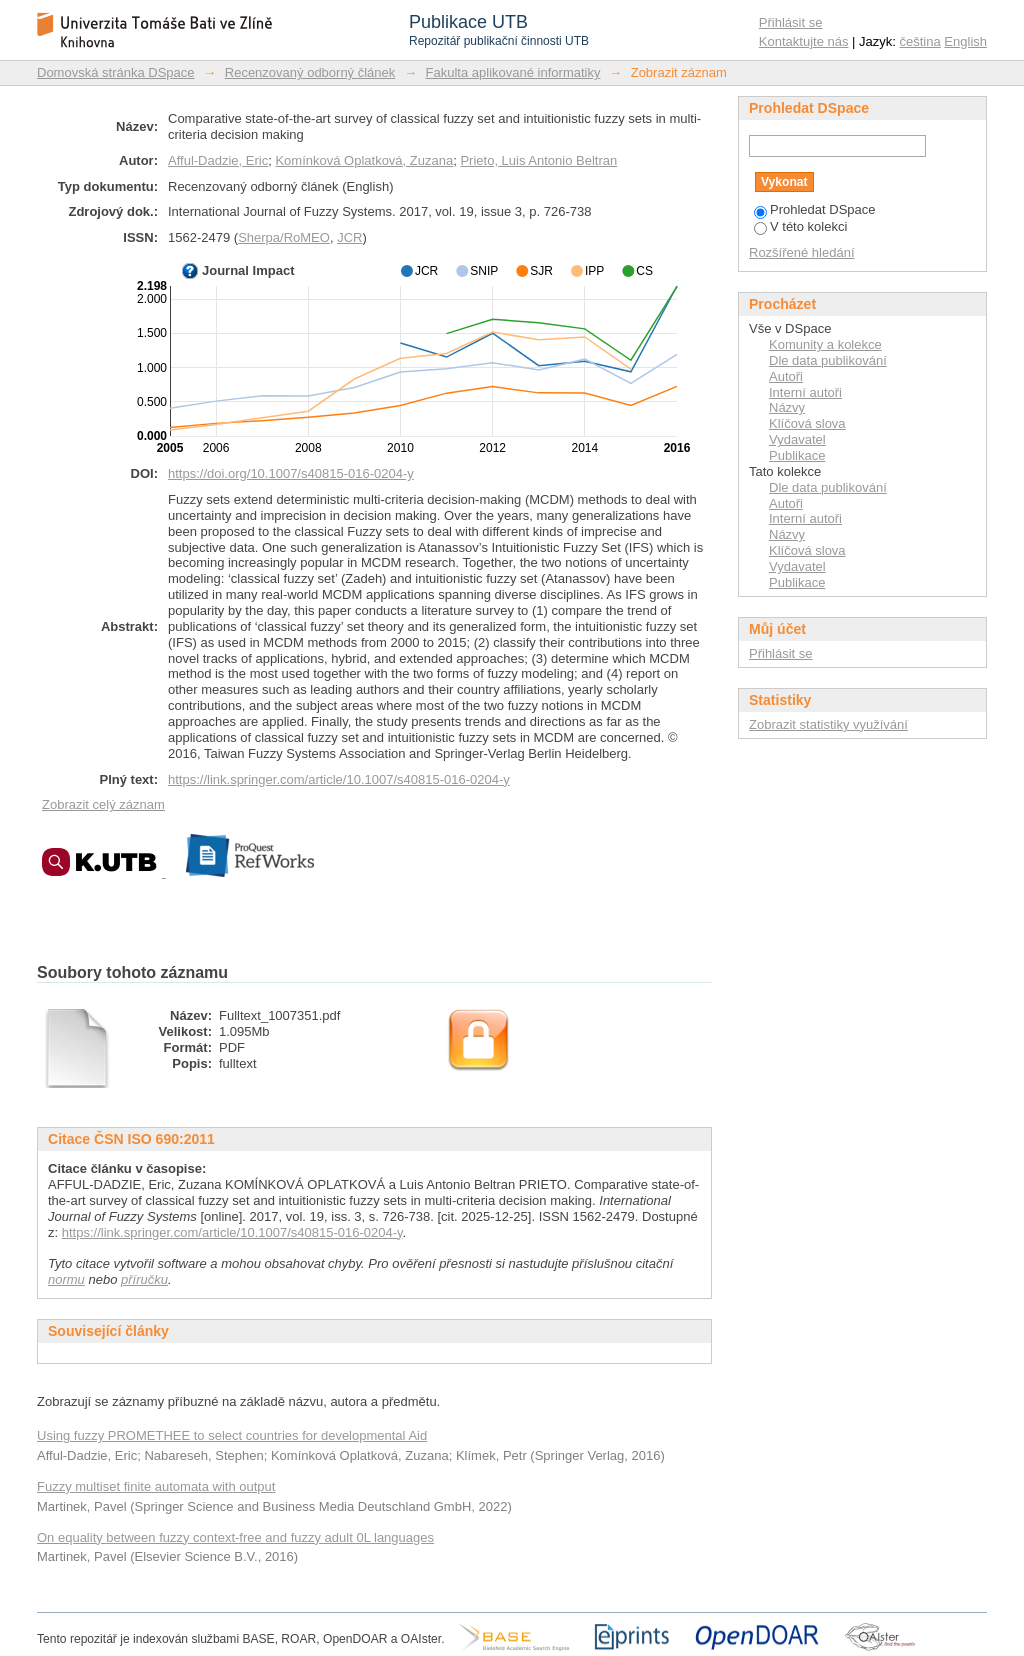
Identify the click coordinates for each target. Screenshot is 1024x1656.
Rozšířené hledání (802, 252)
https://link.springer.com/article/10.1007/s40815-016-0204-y (339, 779)
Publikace (797, 455)
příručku (144, 1279)
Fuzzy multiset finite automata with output (156, 1486)
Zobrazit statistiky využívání (828, 724)
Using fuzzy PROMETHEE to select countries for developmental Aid (232, 1435)
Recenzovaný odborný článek (310, 72)
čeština (920, 41)
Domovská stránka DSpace (116, 72)
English (965, 41)
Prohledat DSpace (815, 209)
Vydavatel (797, 439)
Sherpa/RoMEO (284, 237)
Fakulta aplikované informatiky (513, 72)
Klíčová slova (807, 423)
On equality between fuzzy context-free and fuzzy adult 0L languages (235, 1537)
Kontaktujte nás (804, 41)
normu (66, 1279)
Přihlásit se (791, 22)
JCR (349, 237)
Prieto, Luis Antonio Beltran (538, 160)
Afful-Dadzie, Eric (218, 160)
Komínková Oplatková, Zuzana (364, 160)
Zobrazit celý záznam (103, 804)
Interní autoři (805, 392)
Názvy (787, 407)
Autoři (786, 376)
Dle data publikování (828, 360)
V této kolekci (800, 226)
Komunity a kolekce (825, 344)
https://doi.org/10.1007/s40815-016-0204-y (291, 473)
